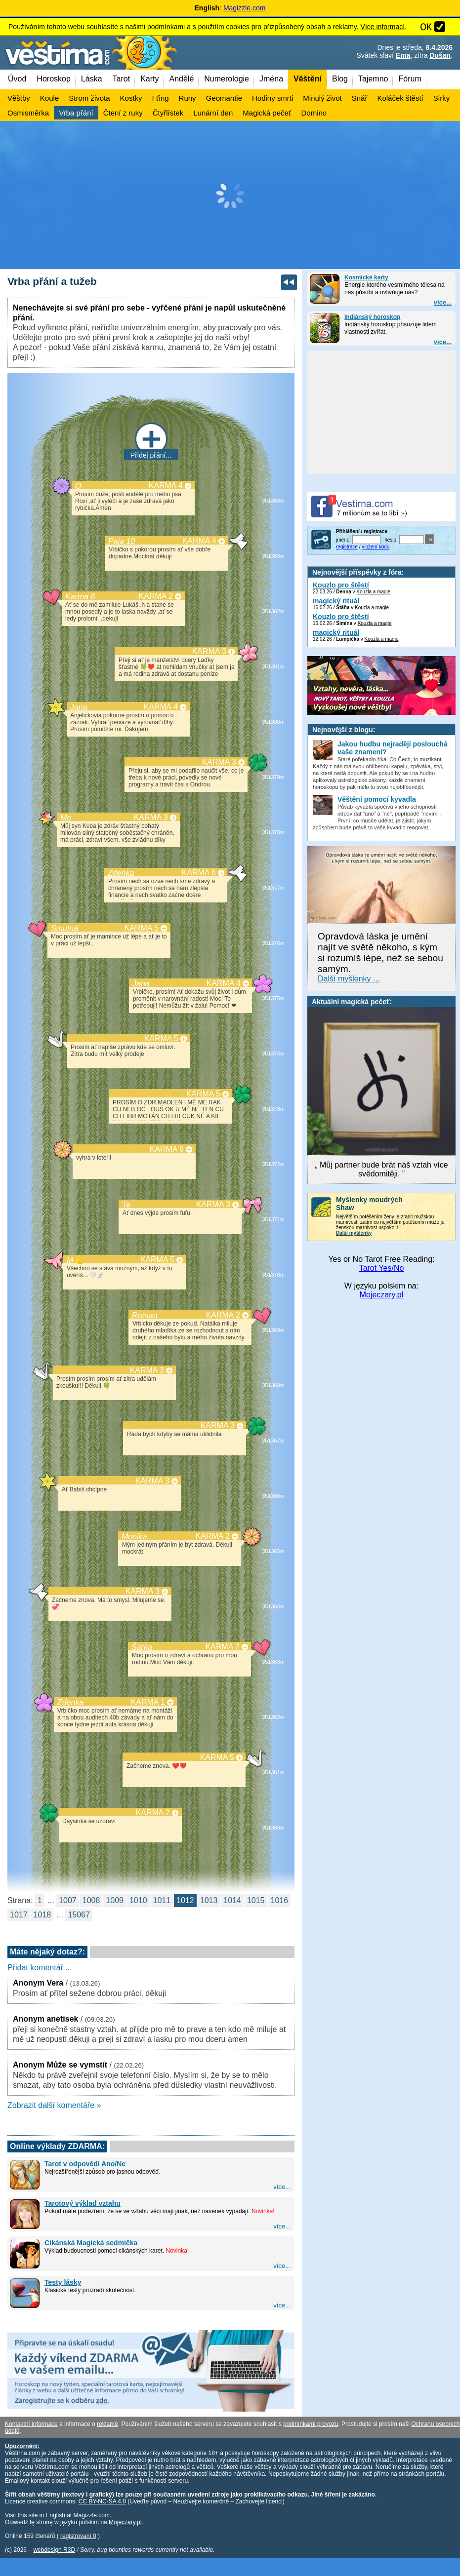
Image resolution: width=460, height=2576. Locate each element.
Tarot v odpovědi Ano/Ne (84, 2164)
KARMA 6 (199, 872)
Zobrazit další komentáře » (54, 2105)
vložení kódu (375, 546)
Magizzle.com (244, 8)
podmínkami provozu (310, 2423)
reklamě (107, 2423)
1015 (256, 1900)
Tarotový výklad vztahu (82, 2203)
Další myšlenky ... (348, 979)
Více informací (383, 27)
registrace (347, 546)
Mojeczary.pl (382, 1294)
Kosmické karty (366, 277)
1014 (232, 1900)
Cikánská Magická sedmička (90, 2243)
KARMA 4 (166, 485)
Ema (403, 55)
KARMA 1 (148, 1702)
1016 (280, 1900)
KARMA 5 (142, 928)
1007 (68, 1900)
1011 (162, 1900)
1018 (42, 1915)
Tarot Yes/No (381, 1268)
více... (443, 302)
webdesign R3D (54, 2549)
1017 (19, 1915)
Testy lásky (62, 2282)
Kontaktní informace (31, 2423)
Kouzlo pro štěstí (341, 585)
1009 (115, 1900)
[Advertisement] (230, 195)
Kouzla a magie (373, 591)
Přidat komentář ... (39, 1967)
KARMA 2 (156, 596)
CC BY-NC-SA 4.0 (102, 2501)
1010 (138, 1900)
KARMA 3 (209, 651)
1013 (209, 1900)
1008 (91, 1900)
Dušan (440, 55)
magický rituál (336, 601)
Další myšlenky (354, 1233)
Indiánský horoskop (372, 316)
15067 (79, 1915)
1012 (185, 1900)
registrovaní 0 (78, 2536)
